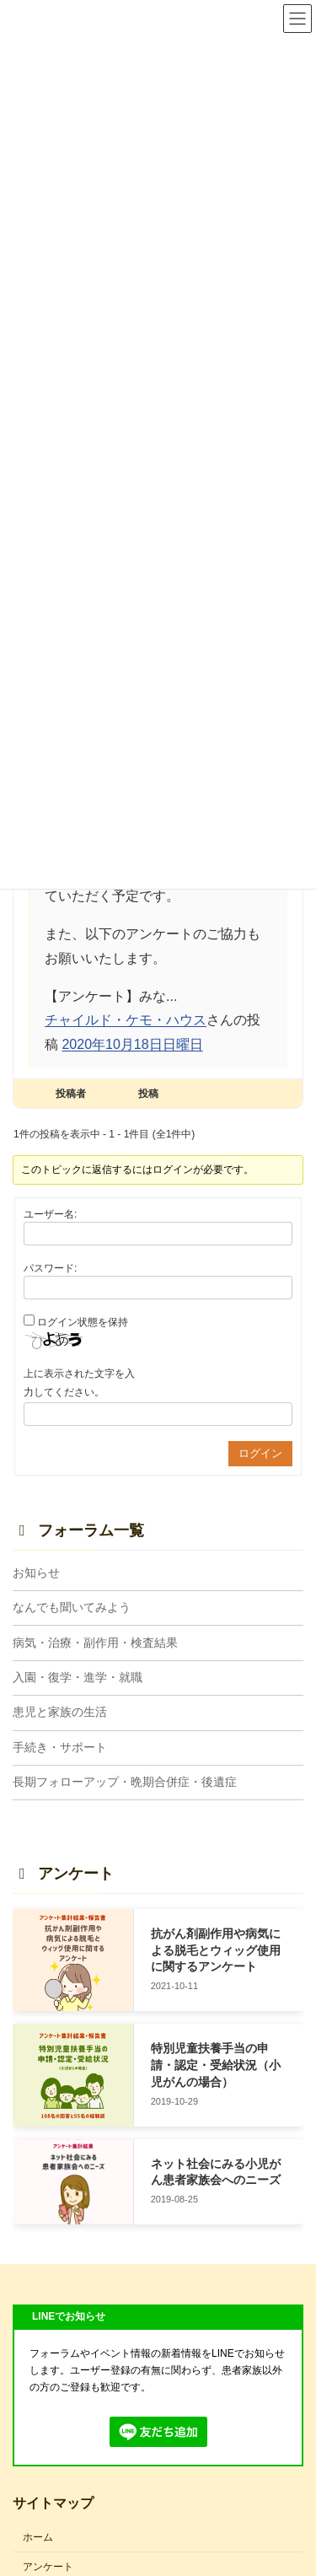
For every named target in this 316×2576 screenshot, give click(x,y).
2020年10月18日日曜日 (132, 1044)
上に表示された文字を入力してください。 (79, 1383)
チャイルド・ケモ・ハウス (125, 1020)
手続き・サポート (60, 1746)
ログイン (260, 1453)
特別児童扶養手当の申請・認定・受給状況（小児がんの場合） (216, 2064)
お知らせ (36, 1571)
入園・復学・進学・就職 (77, 1677)
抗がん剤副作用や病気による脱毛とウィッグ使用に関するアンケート (216, 1950)
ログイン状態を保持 (82, 1322)
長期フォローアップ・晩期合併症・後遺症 (125, 1781)
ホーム (38, 2537)
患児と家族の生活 (60, 1711)
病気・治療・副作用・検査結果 (95, 1641)
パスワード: (50, 1268)
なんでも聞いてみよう (72, 1607)
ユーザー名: (50, 1214)
